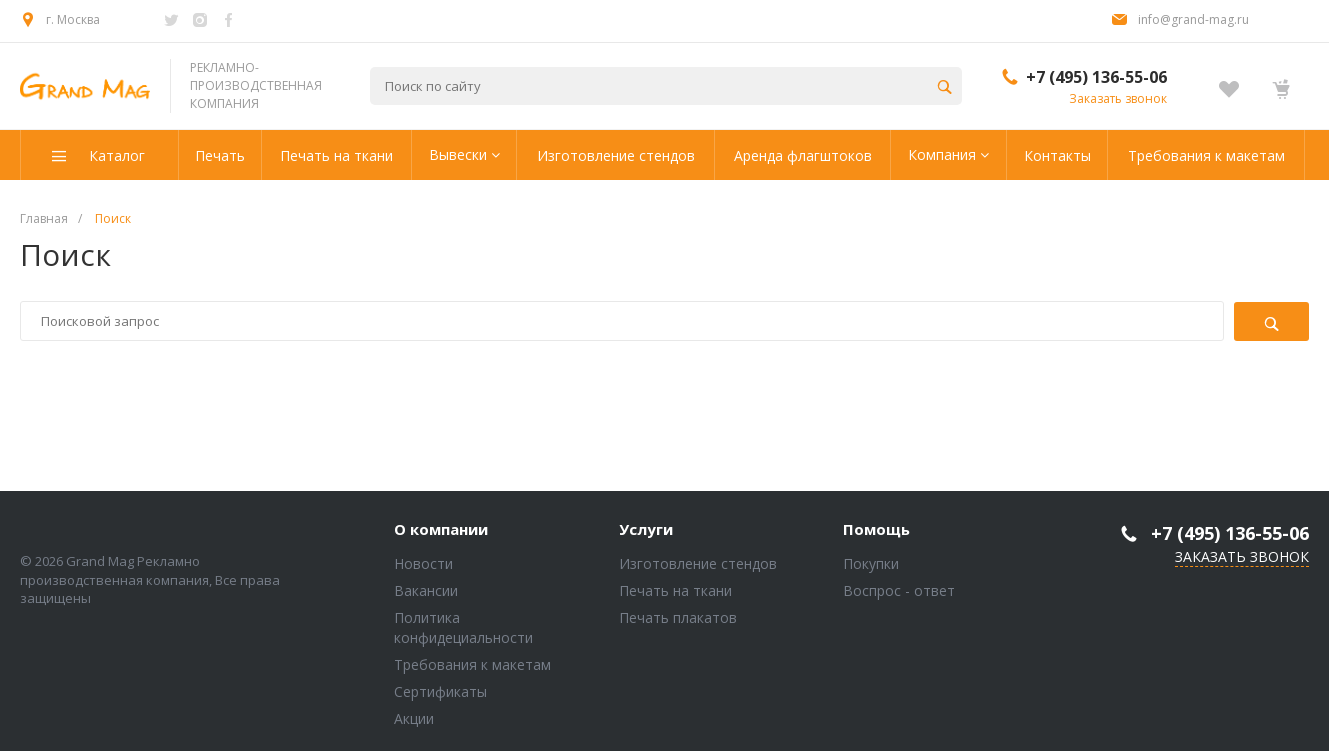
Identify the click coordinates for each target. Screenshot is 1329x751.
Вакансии (426, 590)
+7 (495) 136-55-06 (1096, 77)
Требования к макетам (472, 664)
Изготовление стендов (698, 563)
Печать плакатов (678, 617)
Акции (414, 718)
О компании (441, 530)
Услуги (646, 530)
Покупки (871, 563)
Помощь (876, 530)
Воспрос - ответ (899, 590)
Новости (423, 563)
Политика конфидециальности (463, 627)
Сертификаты (440, 691)
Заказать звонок (1118, 98)
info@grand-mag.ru (1193, 19)
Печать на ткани (675, 590)
